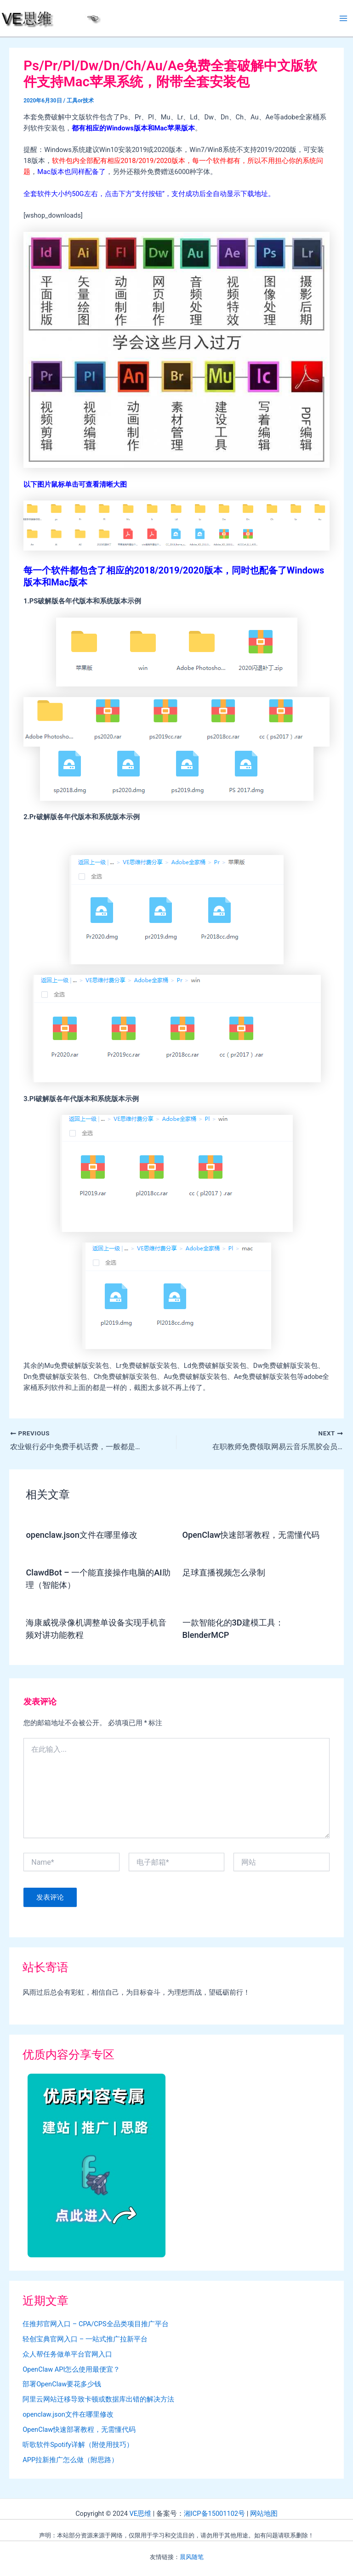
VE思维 (140, 2513)
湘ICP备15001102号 (214, 2513)
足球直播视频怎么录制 (223, 1572)
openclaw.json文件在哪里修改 (81, 1535)
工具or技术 (80, 100)
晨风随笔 (192, 2557)
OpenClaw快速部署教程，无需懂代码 (251, 1535)
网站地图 (264, 2513)
